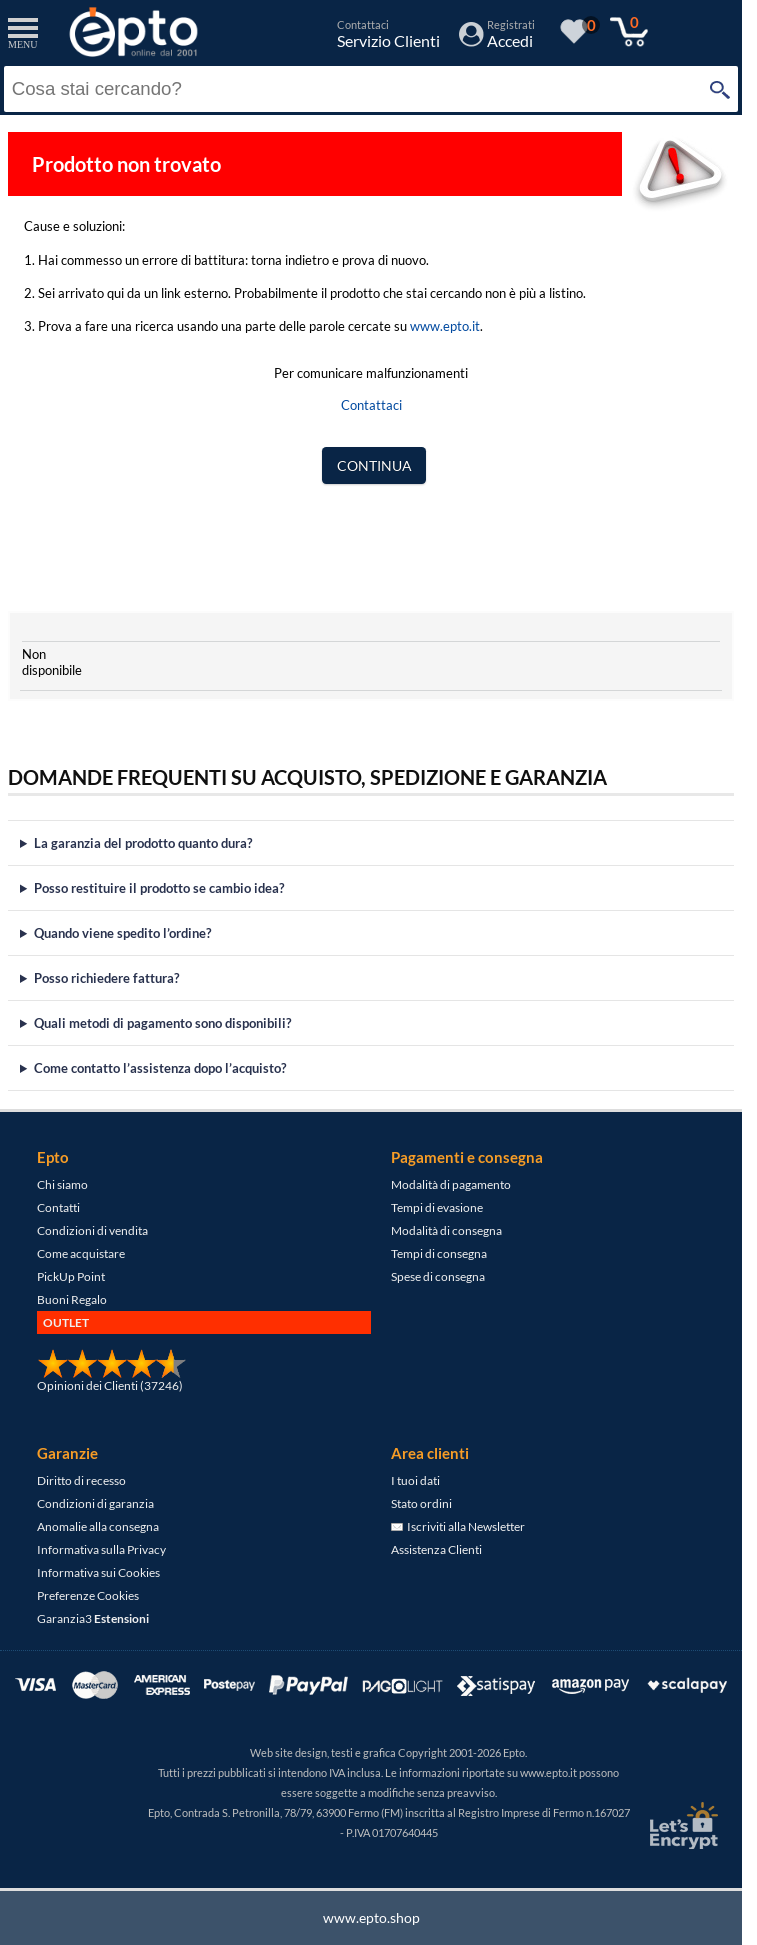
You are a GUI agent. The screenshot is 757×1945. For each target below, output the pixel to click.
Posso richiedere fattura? (106, 978)
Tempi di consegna (439, 1253)
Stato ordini (421, 1503)
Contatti (58, 1207)
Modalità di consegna (446, 1230)
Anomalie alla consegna (98, 1526)
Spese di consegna (438, 1276)
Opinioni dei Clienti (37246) (110, 1385)
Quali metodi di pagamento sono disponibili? (162, 1023)
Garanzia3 (93, 1618)
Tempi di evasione (437, 1207)
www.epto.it (445, 326)
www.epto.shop (371, 1917)
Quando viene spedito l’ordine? (122, 933)
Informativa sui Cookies (98, 1572)
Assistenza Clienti (436, 1549)
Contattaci (371, 405)
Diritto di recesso (81, 1480)
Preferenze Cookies (88, 1595)
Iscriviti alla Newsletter (458, 1526)
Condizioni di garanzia (95, 1503)
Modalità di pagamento (451, 1184)
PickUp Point (71, 1276)
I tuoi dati (415, 1480)
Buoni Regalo (72, 1299)
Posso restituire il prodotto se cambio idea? (159, 888)
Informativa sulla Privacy (101, 1549)
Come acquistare (81, 1253)
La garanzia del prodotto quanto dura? (143, 843)
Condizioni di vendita (92, 1230)
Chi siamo (62, 1184)
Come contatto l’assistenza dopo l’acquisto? (160, 1068)
